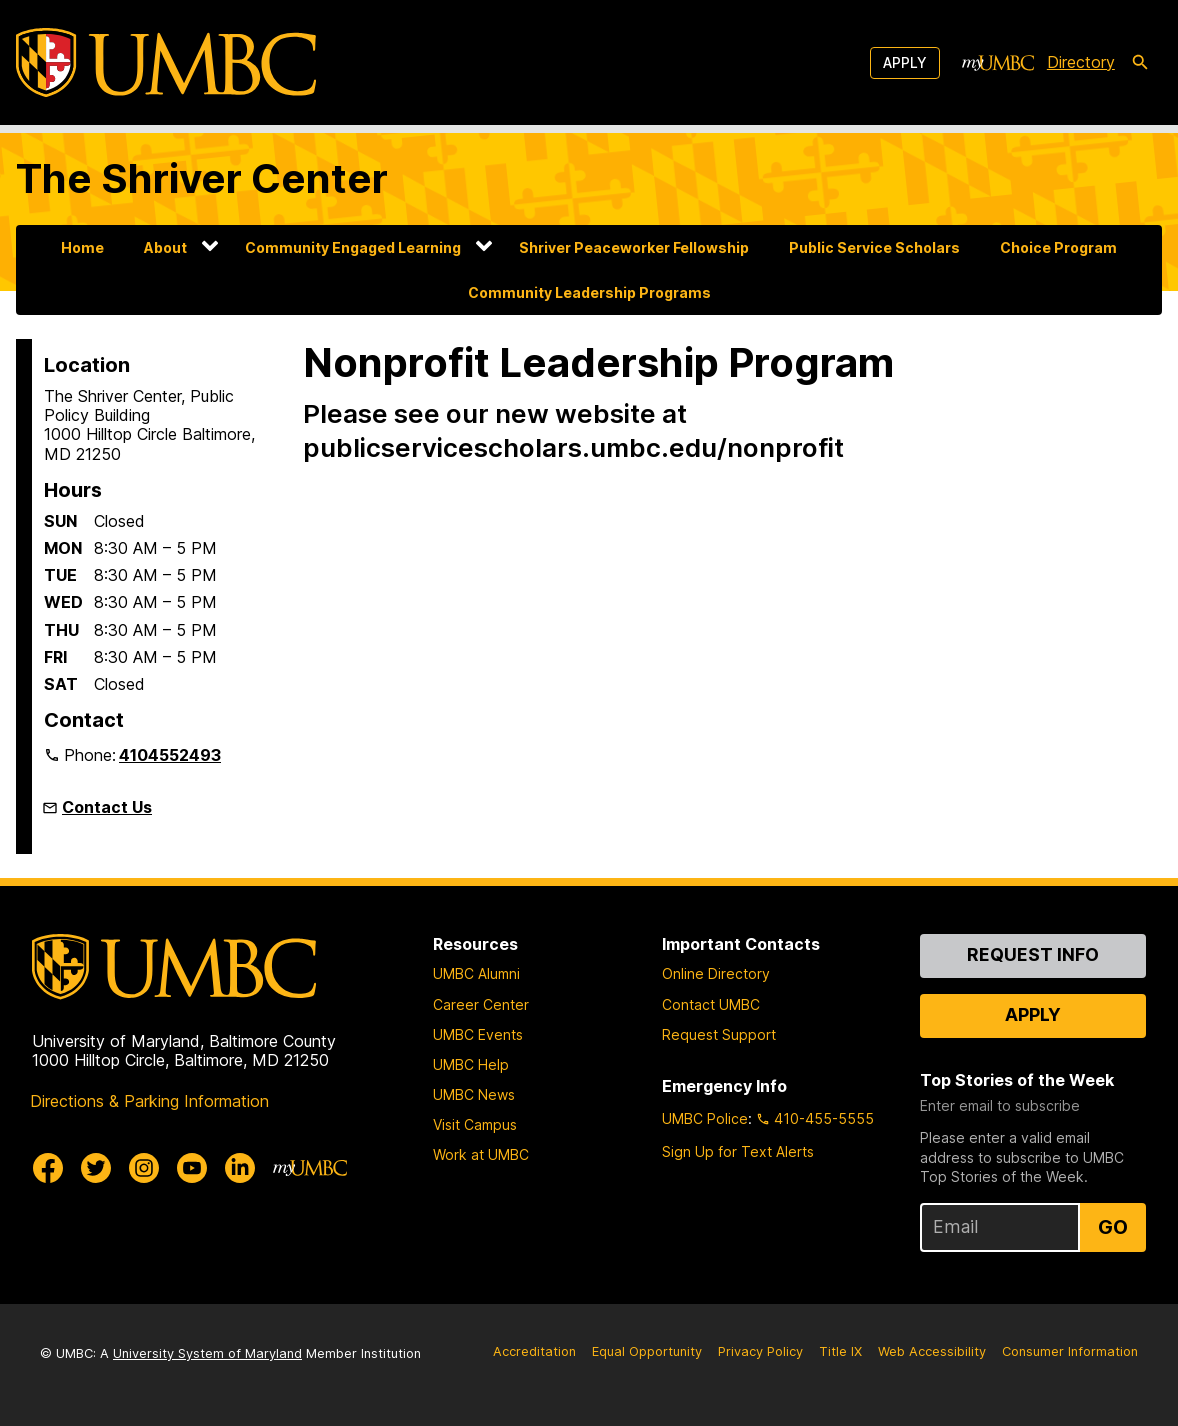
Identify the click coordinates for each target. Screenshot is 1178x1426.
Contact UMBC (711, 1004)
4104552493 (170, 755)
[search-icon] (1140, 63)
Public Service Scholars (874, 247)
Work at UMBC (481, 1154)
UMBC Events (478, 1034)
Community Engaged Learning (353, 247)
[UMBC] (166, 62)
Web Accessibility (932, 1351)
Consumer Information (1070, 1351)
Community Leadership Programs (589, 292)
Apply (905, 62)
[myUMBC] (998, 63)
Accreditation (534, 1351)
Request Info (1033, 954)
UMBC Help (471, 1064)
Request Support (719, 1034)
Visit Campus (475, 1124)
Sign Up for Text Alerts (738, 1151)
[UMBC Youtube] (192, 1168)
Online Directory (716, 973)
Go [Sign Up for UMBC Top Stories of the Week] (1113, 1227)
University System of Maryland (207, 1353)
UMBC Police (705, 1118)
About (165, 247)
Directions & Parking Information (149, 1101)
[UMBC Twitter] (96, 1168)
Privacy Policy (760, 1351)
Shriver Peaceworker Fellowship (634, 247)
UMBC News (474, 1094)
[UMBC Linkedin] (240, 1168)
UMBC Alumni (476, 973)
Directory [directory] (1081, 62)
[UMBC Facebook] (48, 1168)
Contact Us (107, 807)
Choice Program (1058, 247)
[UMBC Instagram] (144, 1168)
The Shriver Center (202, 178)
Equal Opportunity (647, 1351)
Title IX (840, 1351)
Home (82, 247)
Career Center (481, 1004)
